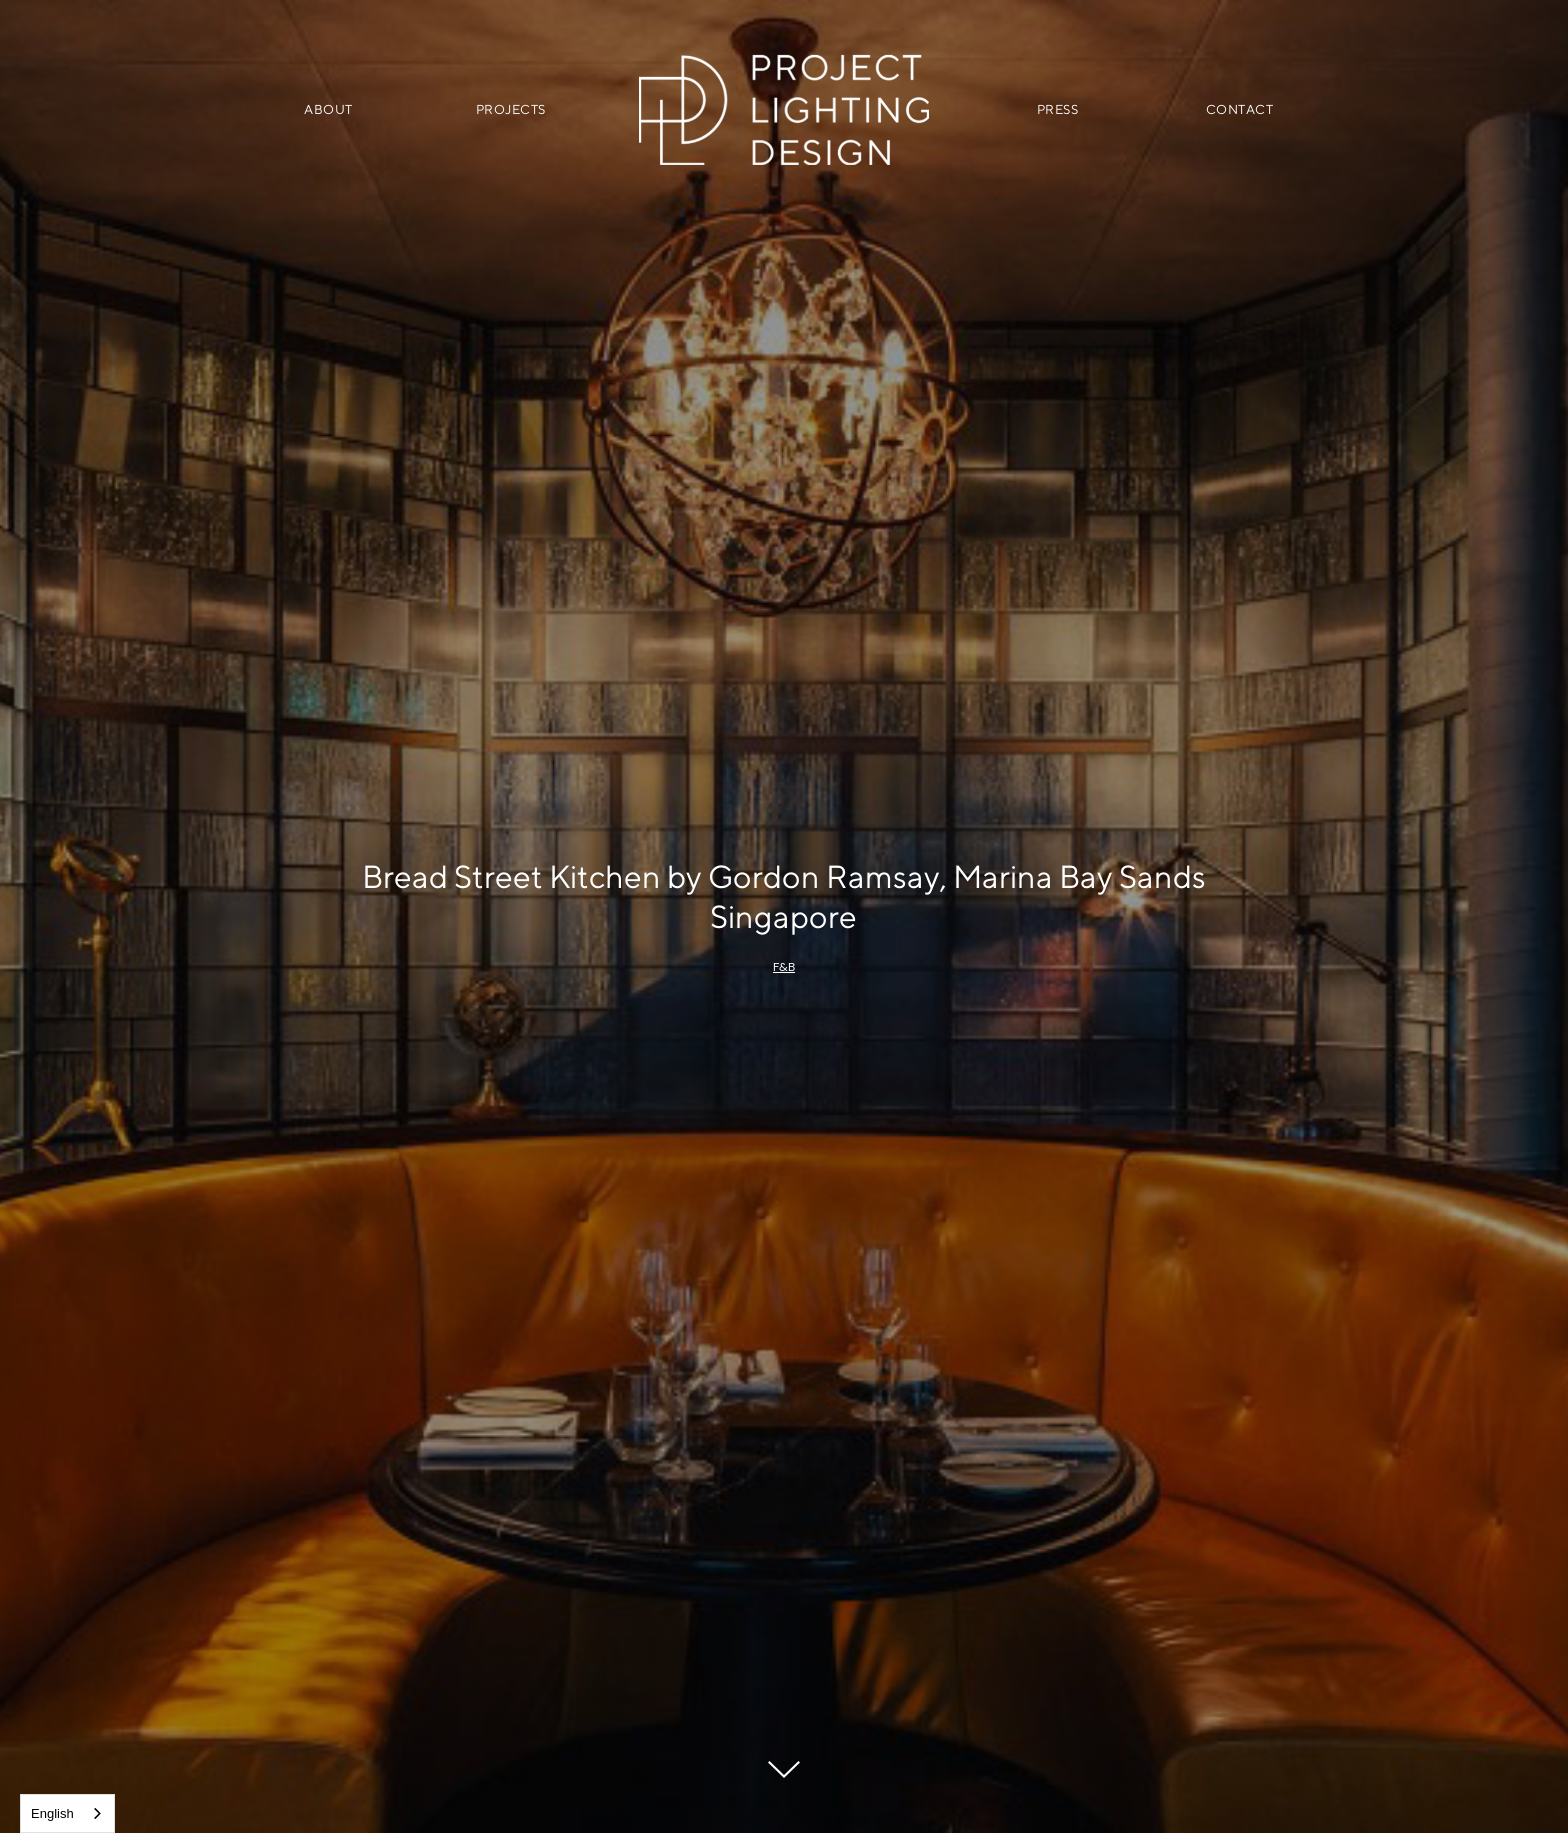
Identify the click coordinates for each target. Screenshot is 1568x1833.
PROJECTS (511, 109)
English (52, 1813)
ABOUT (328, 109)
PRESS (1058, 109)
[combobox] (67, 1813)
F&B (784, 967)
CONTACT (1240, 109)
